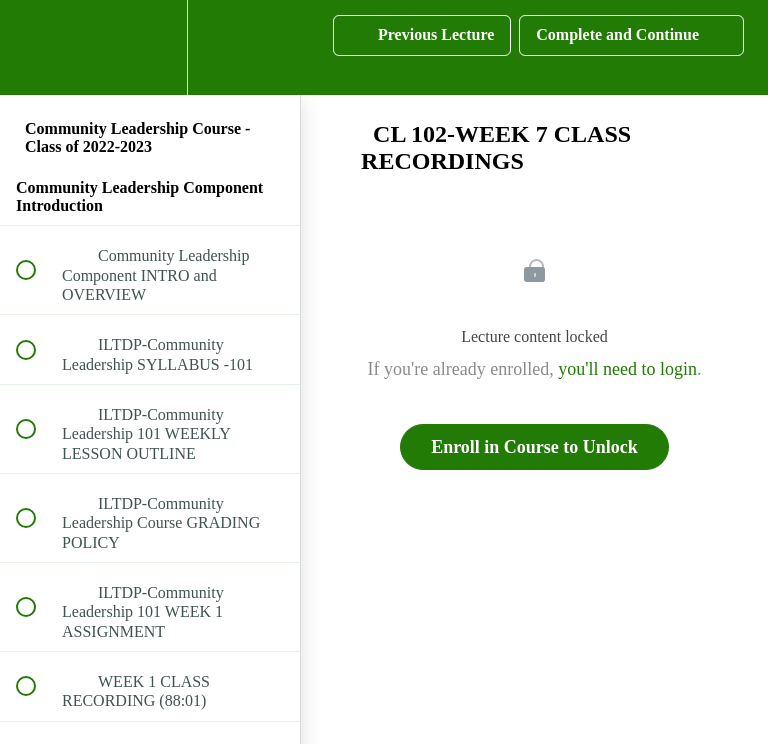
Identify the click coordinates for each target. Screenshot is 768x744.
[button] (37, 47)
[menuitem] (150, 47)
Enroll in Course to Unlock (534, 447)
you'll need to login (627, 369)
